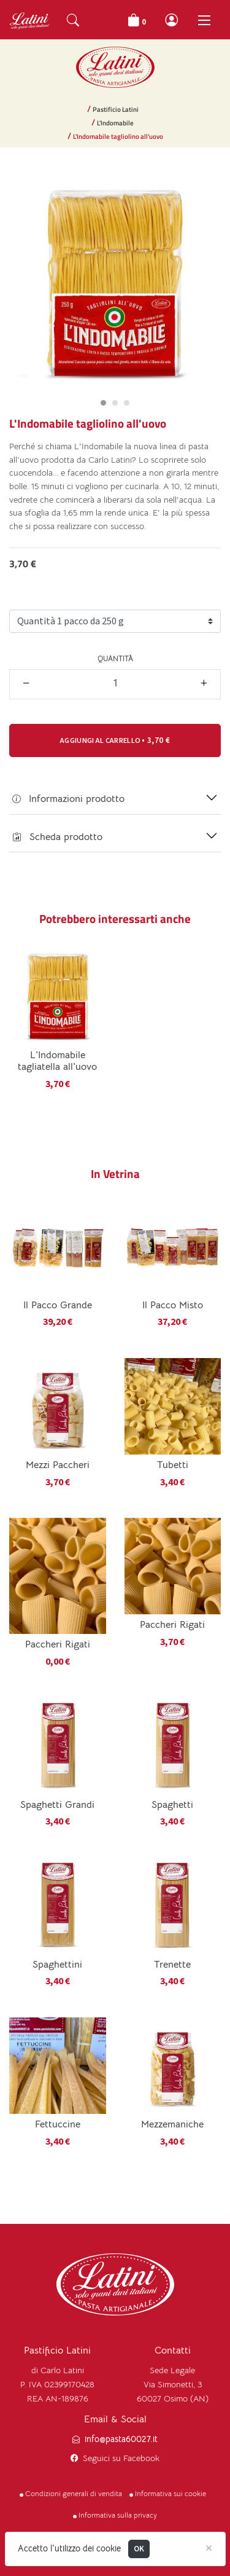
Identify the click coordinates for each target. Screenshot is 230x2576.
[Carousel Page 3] (126, 403)
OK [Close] (139, 2548)
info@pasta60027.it (121, 2439)
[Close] (209, 2547)
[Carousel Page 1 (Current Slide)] (103, 403)
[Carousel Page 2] (115, 403)
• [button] (115, 740)
